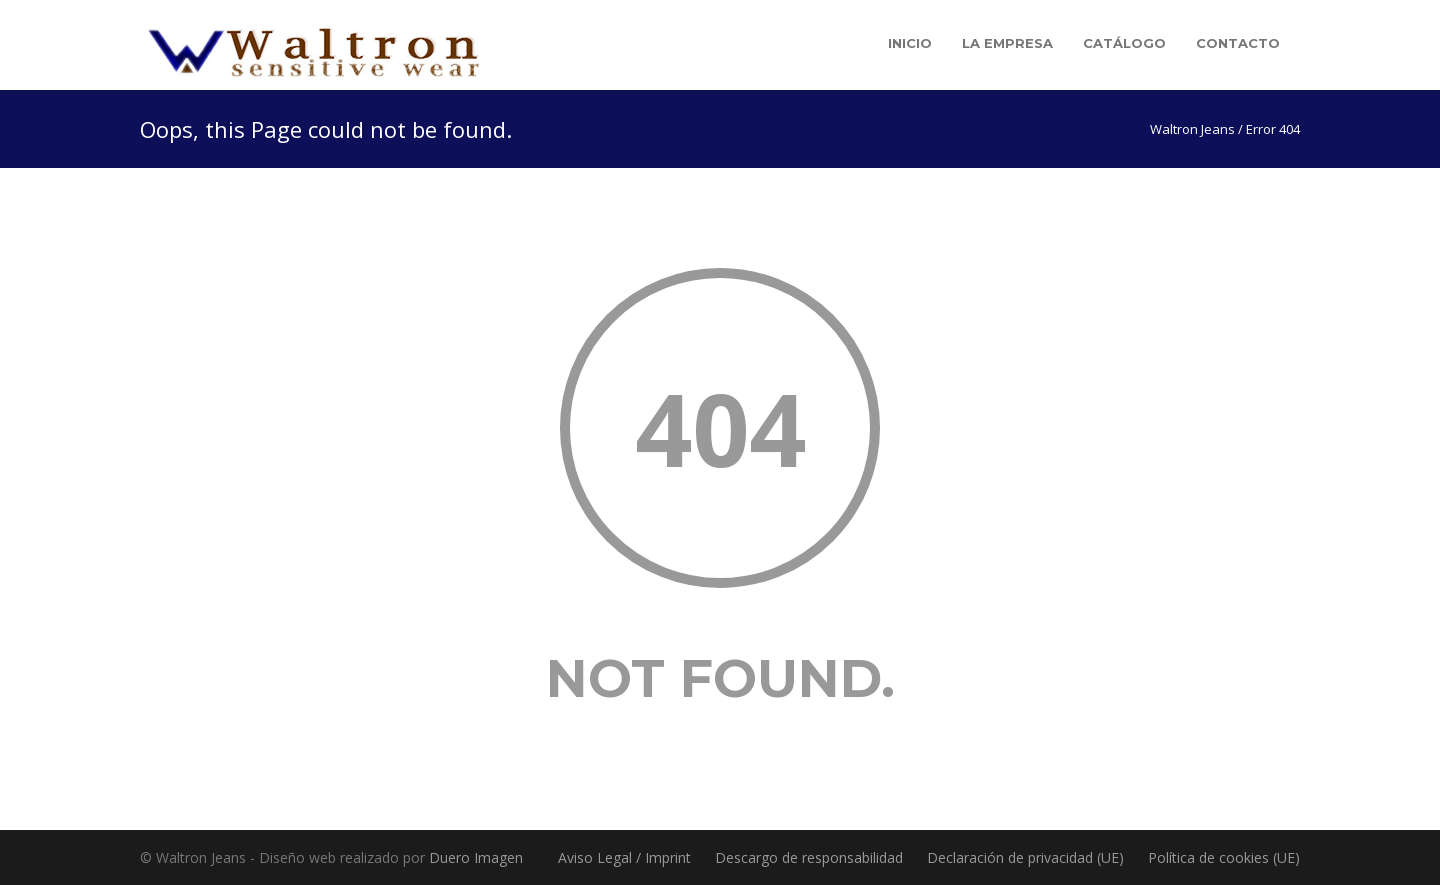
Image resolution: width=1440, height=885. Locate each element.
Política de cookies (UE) (1224, 857)
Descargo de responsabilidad (809, 857)
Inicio (910, 43)
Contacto (1238, 43)
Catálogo (1124, 43)
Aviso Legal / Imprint (624, 857)
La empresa (1007, 43)
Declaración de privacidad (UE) (1025, 857)
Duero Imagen (476, 857)
